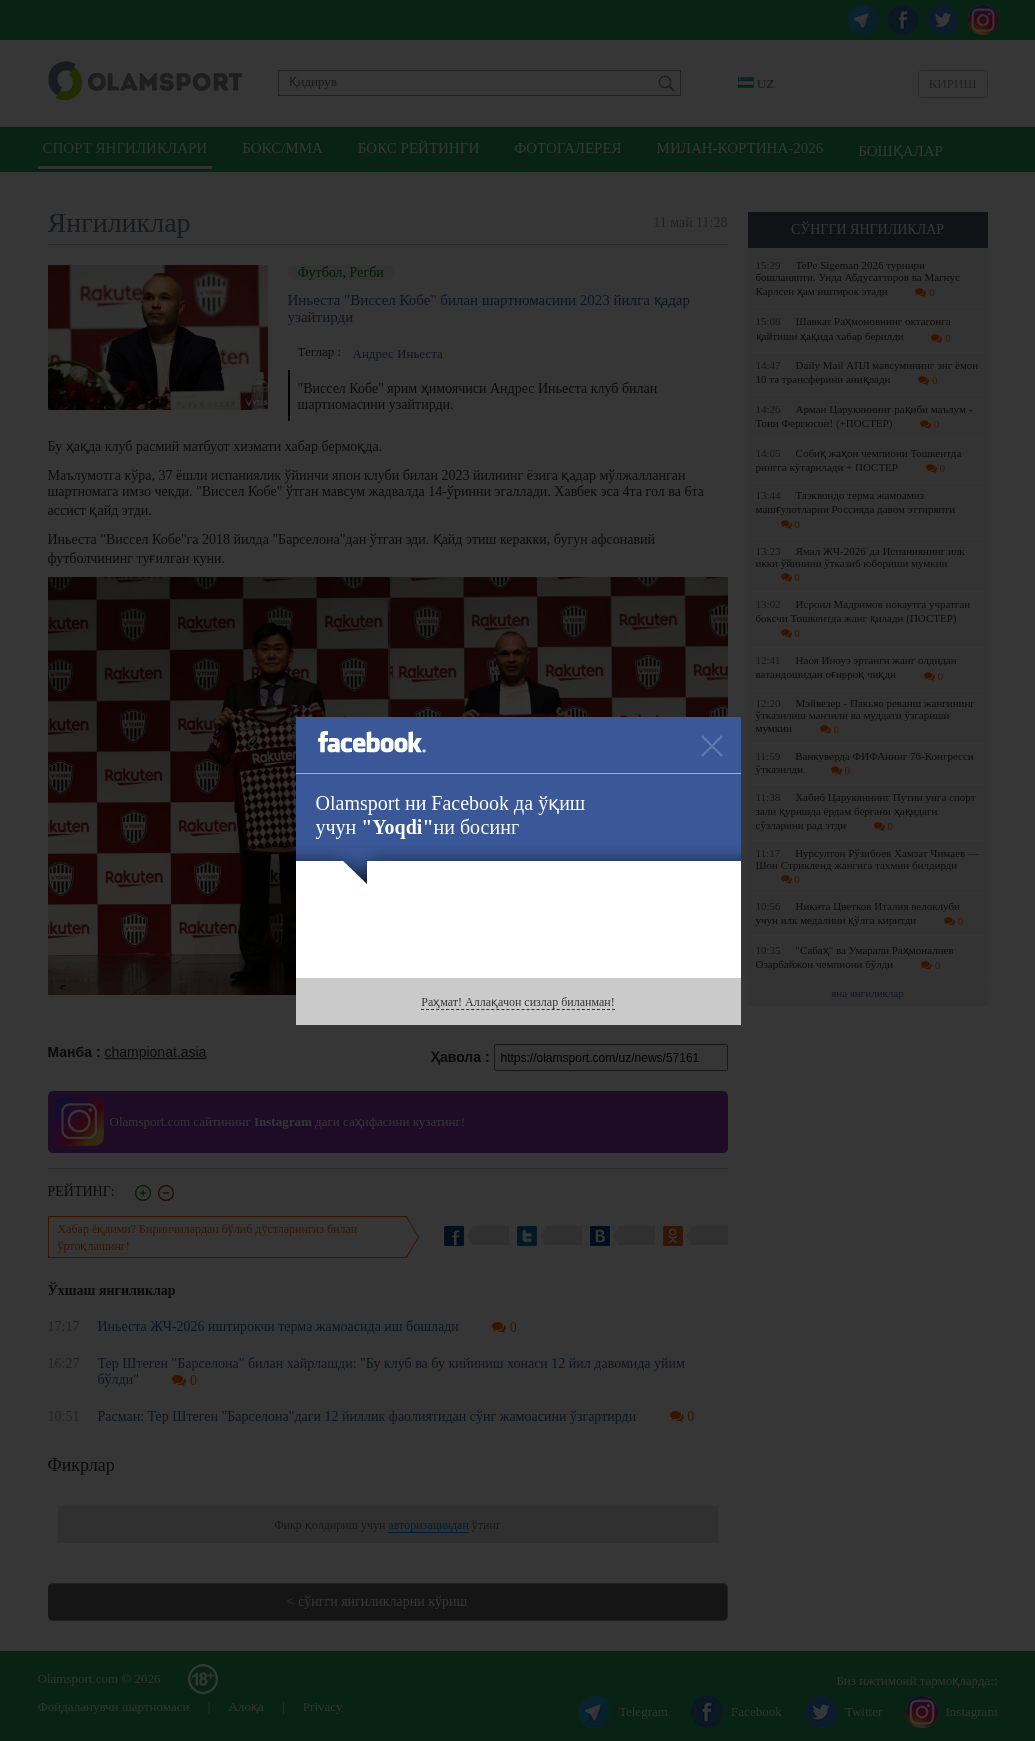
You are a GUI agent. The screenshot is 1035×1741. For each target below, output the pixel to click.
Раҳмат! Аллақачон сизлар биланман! (517, 1002)
